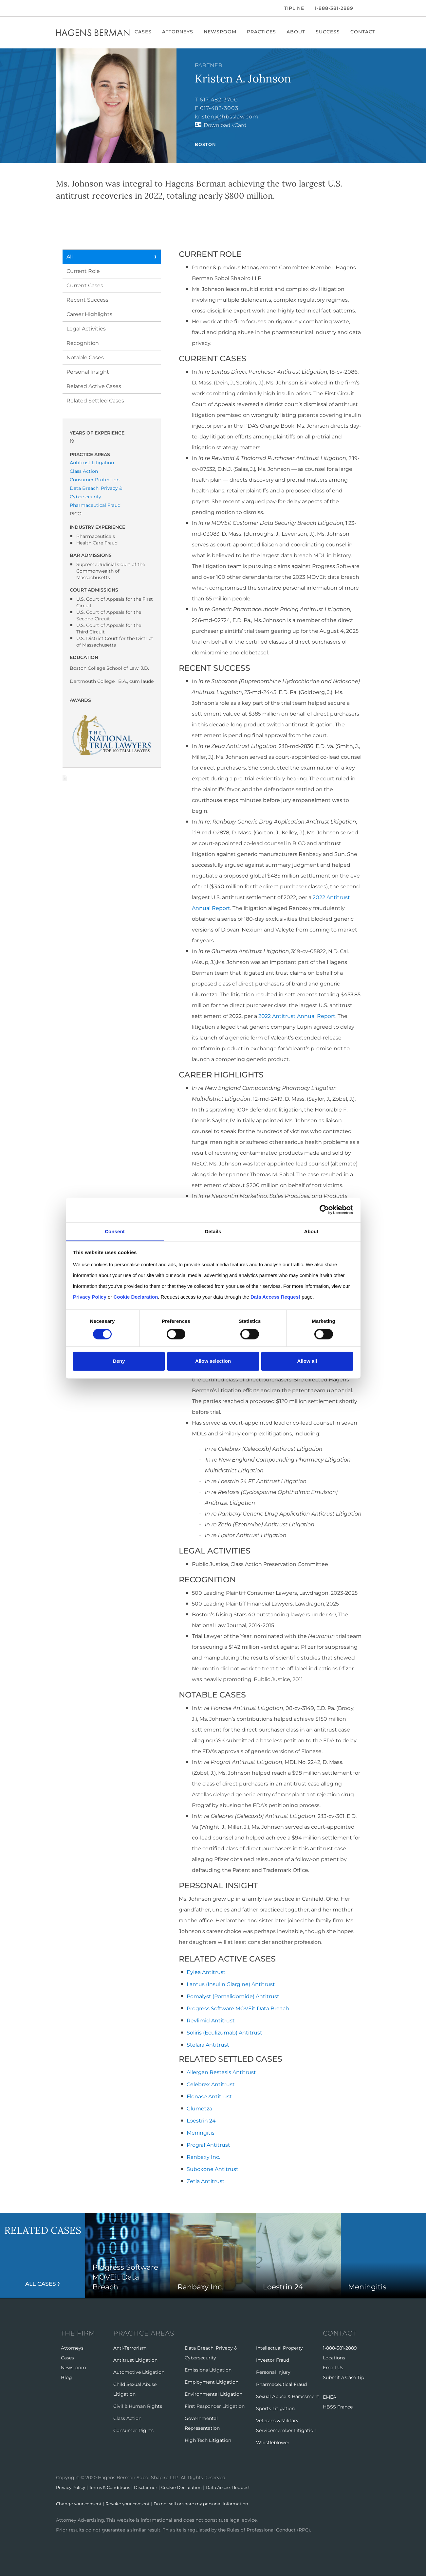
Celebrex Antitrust (211, 2084)
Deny (119, 1361)
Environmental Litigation (213, 2394)
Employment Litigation (211, 2382)
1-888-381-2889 (334, 8)
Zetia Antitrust (206, 2181)
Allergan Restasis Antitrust (221, 2072)
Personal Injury (273, 2372)
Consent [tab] (115, 1231)
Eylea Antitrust (206, 1972)
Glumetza (199, 2108)
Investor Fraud (272, 2360)
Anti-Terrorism (130, 2348)
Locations (334, 2358)
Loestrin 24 (201, 2121)
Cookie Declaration (191, 2487)
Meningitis (200, 2133)
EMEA (329, 2397)
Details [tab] (213, 1231)
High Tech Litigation (208, 2440)
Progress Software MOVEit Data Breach (238, 2008)
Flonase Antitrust (209, 2096)
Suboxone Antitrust (212, 2169)
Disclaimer (153, 2487)
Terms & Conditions (114, 2487)
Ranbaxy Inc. (203, 2157)
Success (329, 32)
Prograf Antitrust (208, 2145)
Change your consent (80, 2504)
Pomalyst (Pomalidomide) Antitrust (233, 1996)
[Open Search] (367, 9)
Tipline (294, 8)
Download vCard (225, 125)
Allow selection (213, 1361)
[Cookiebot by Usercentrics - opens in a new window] (324, 1210)
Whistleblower (272, 2442)
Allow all (307, 1361)
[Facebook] (57, 8)
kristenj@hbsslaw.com (227, 117)
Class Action (84, 471)
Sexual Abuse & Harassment (287, 2396)
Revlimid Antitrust (211, 2020)
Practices (263, 32)
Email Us (333, 2368)
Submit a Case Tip (343, 2377)
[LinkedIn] (77, 8)
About (297, 32)
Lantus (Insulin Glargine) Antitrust (231, 1984)
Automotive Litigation (138, 2372)
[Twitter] (66, 8)
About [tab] (311, 1231)
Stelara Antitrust (208, 2045)
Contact (364, 32)
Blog (66, 2377)
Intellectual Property (279, 2348)
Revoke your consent (133, 2504)
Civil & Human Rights (137, 2406)
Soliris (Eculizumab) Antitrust (224, 2033)
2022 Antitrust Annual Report (296, 1016)
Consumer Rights (133, 2430)
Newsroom (221, 32)
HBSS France (338, 2407)
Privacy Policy (72, 2487)
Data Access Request (241, 2487)
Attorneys (179, 32)
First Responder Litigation (215, 2406)
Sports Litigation (275, 2408)
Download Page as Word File (65, 778)
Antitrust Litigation (92, 463)
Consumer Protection (95, 480)
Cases (144, 32)
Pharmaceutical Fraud (95, 505)
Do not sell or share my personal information (213, 2504)
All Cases (40, 2283)
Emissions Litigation (208, 2370)
